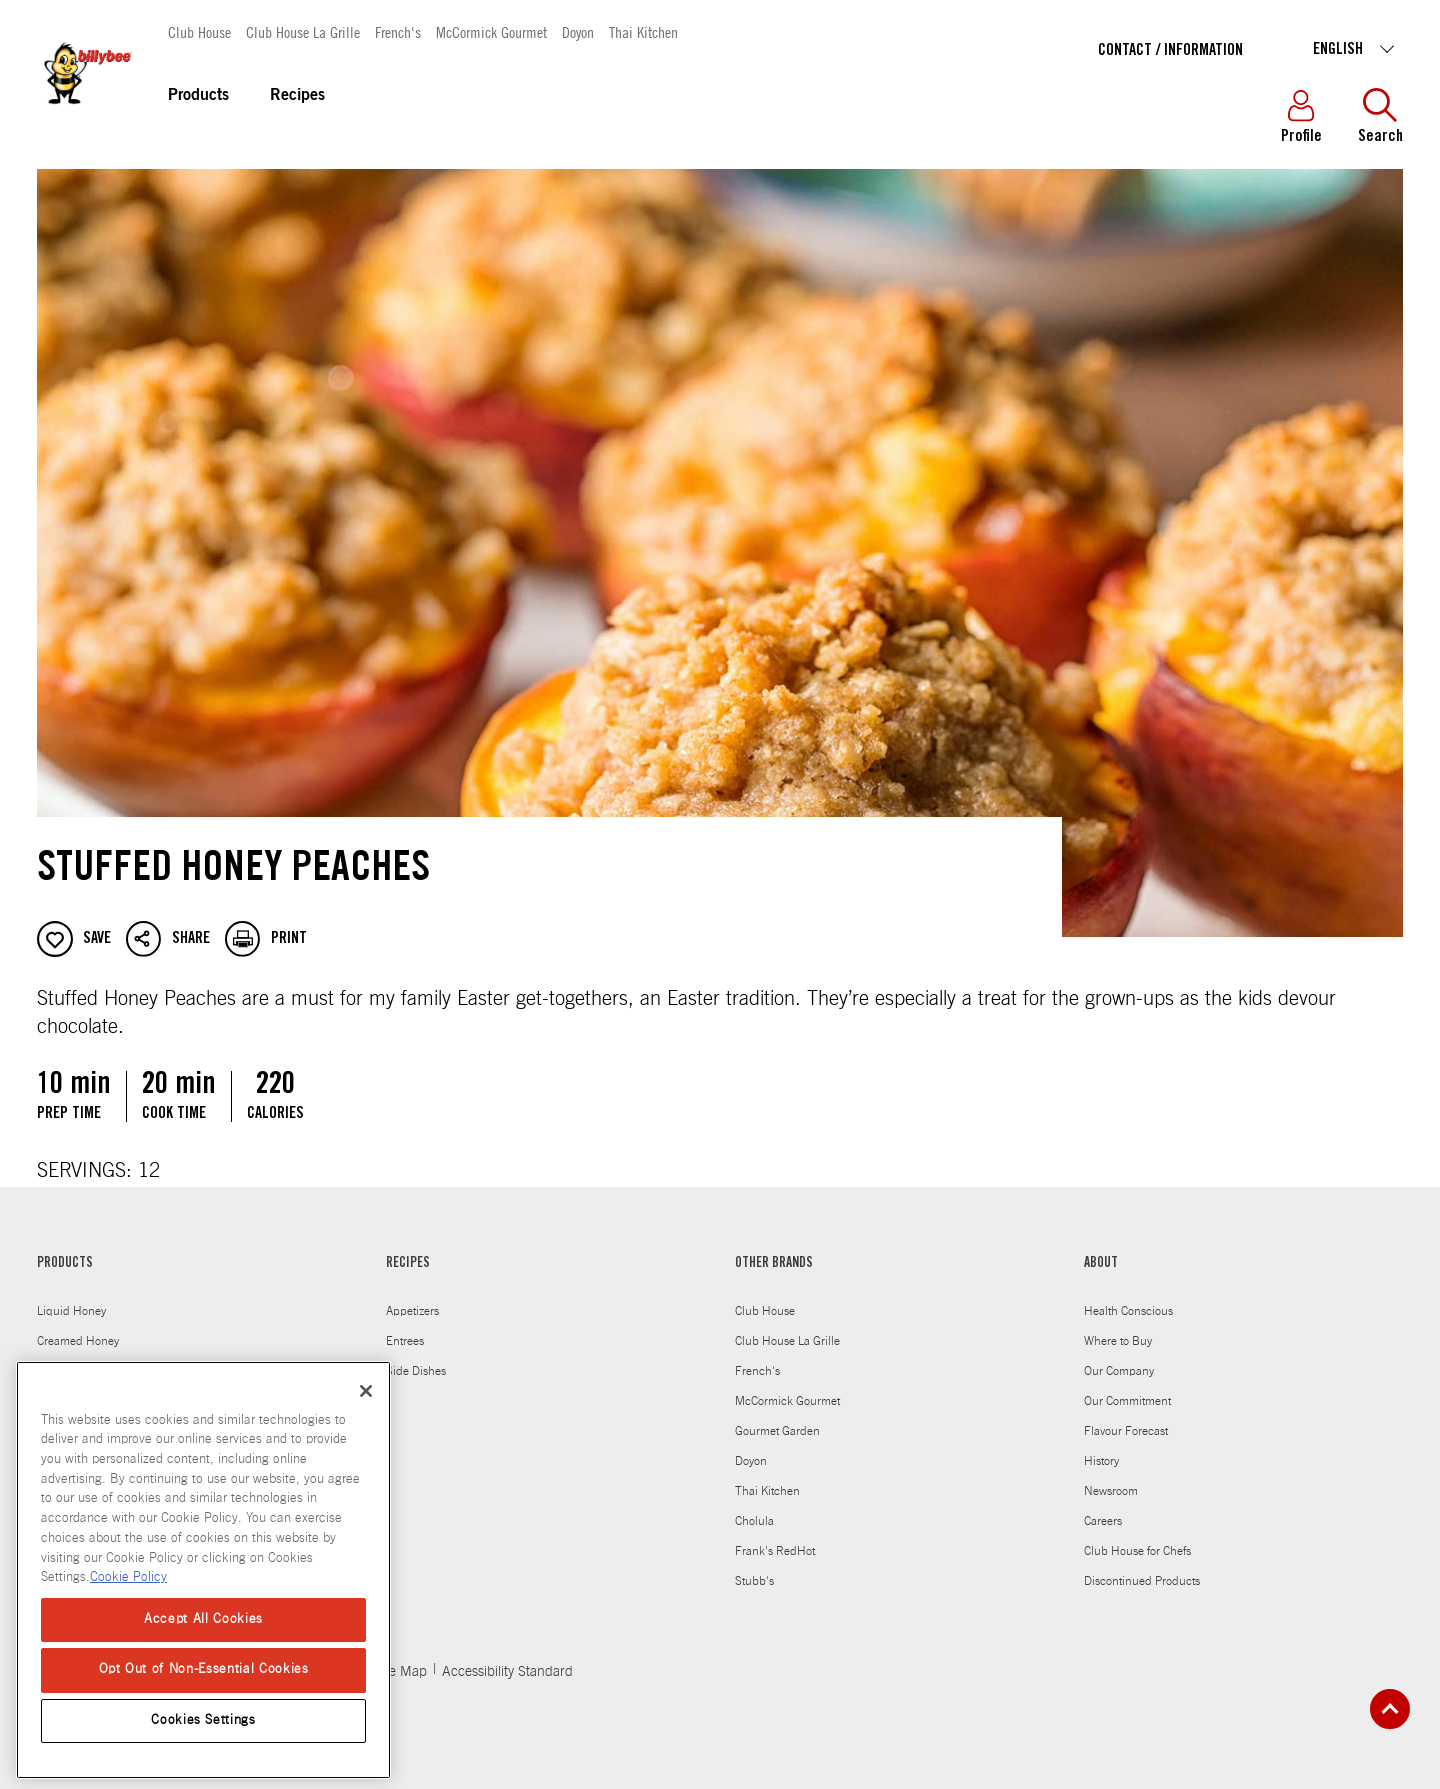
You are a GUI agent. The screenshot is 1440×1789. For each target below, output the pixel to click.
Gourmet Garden (777, 1431)
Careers (1103, 1521)
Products (198, 96)
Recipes (297, 96)
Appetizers (412, 1311)
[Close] (366, 1391)
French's (398, 31)
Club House (199, 31)
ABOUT (1101, 1264)
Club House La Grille (303, 31)
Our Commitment (1127, 1401)
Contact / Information (1170, 51)
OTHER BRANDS (774, 1264)
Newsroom (1111, 1491)
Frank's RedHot (775, 1551)
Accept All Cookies (203, 1619)
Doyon (578, 31)
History (1101, 1461)
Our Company (1119, 1371)
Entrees (405, 1341)
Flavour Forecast (1126, 1431)
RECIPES (408, 1264)
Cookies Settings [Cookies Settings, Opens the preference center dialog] (203, 1720)
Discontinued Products (1142, 1581)
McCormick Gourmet (491, 31)
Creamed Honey (78, 1341)
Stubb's (754, 1581)
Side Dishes (416, 1371)
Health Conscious (1128, 1311)
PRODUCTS (65, 1264)
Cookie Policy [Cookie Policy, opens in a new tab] (128, 1577)
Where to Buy (1118, 1341)
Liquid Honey (71, 1311)
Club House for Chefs (1137, 1551)
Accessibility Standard (507, 1672)
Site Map (400, 1672)
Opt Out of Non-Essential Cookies (204, 1669)
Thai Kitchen (643, 31)
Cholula (754, 1521)
